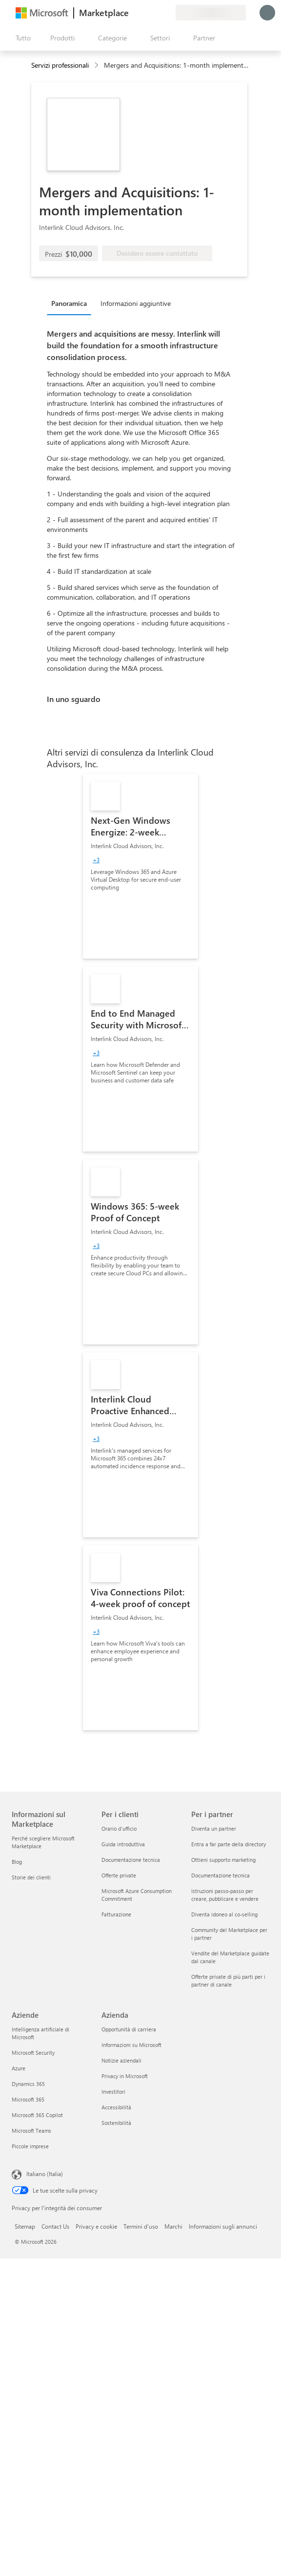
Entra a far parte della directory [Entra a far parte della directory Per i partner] (228, 1844)
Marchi (173, 2226)
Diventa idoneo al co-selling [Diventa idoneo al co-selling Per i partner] (224, 1914)
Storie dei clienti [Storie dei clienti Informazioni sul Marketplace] (31, 1877)
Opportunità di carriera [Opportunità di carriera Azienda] (128, 2029)
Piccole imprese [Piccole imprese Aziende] (30, 2146)
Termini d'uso (140, 2226)
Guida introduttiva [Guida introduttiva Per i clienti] (123, 1844)
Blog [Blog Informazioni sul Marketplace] (17, 1861)
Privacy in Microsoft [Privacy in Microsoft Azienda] (124, 2076)
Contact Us (55, 2226)
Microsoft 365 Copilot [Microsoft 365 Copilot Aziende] (37, 2115)
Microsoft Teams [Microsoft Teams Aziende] (31, 2130)
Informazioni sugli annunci (223, 2226)
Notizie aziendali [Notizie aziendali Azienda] (121, 2060)
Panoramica (69, 303)
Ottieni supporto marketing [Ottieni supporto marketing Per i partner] (223, 1859)
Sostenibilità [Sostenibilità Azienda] (116, 2122)
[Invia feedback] (133, 12)
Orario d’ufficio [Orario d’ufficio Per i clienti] (119, 1828)
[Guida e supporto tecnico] (144, 12)
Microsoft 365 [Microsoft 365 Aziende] (28, 2099)
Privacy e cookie (96, 2226)
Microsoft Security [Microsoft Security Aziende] (33, 2052)
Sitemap (25, 2226)
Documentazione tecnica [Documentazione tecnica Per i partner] (220, 1875)
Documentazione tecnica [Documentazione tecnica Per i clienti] (130, 1859)
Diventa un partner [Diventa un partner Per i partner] (213, 1828)
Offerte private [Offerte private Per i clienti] (118, 1875)
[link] (140, 866)
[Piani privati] (168, 12)
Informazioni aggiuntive (135, 303)
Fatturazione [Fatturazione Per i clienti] (116, 1914)
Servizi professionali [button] (60, 65)
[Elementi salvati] (156, 12)
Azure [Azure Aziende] (18, 2068)
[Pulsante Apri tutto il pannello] (21, 38)
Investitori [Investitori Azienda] (113, 2091)
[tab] (71, 303)
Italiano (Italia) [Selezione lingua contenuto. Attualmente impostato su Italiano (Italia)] (44, 2174)
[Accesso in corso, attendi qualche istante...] (267, 12)
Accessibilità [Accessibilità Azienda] (116, 2107)
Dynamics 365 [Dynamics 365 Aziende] (28, 2083)
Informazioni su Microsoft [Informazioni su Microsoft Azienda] (131, 2044)
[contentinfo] (97, 65)
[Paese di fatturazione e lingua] (211, 12)
